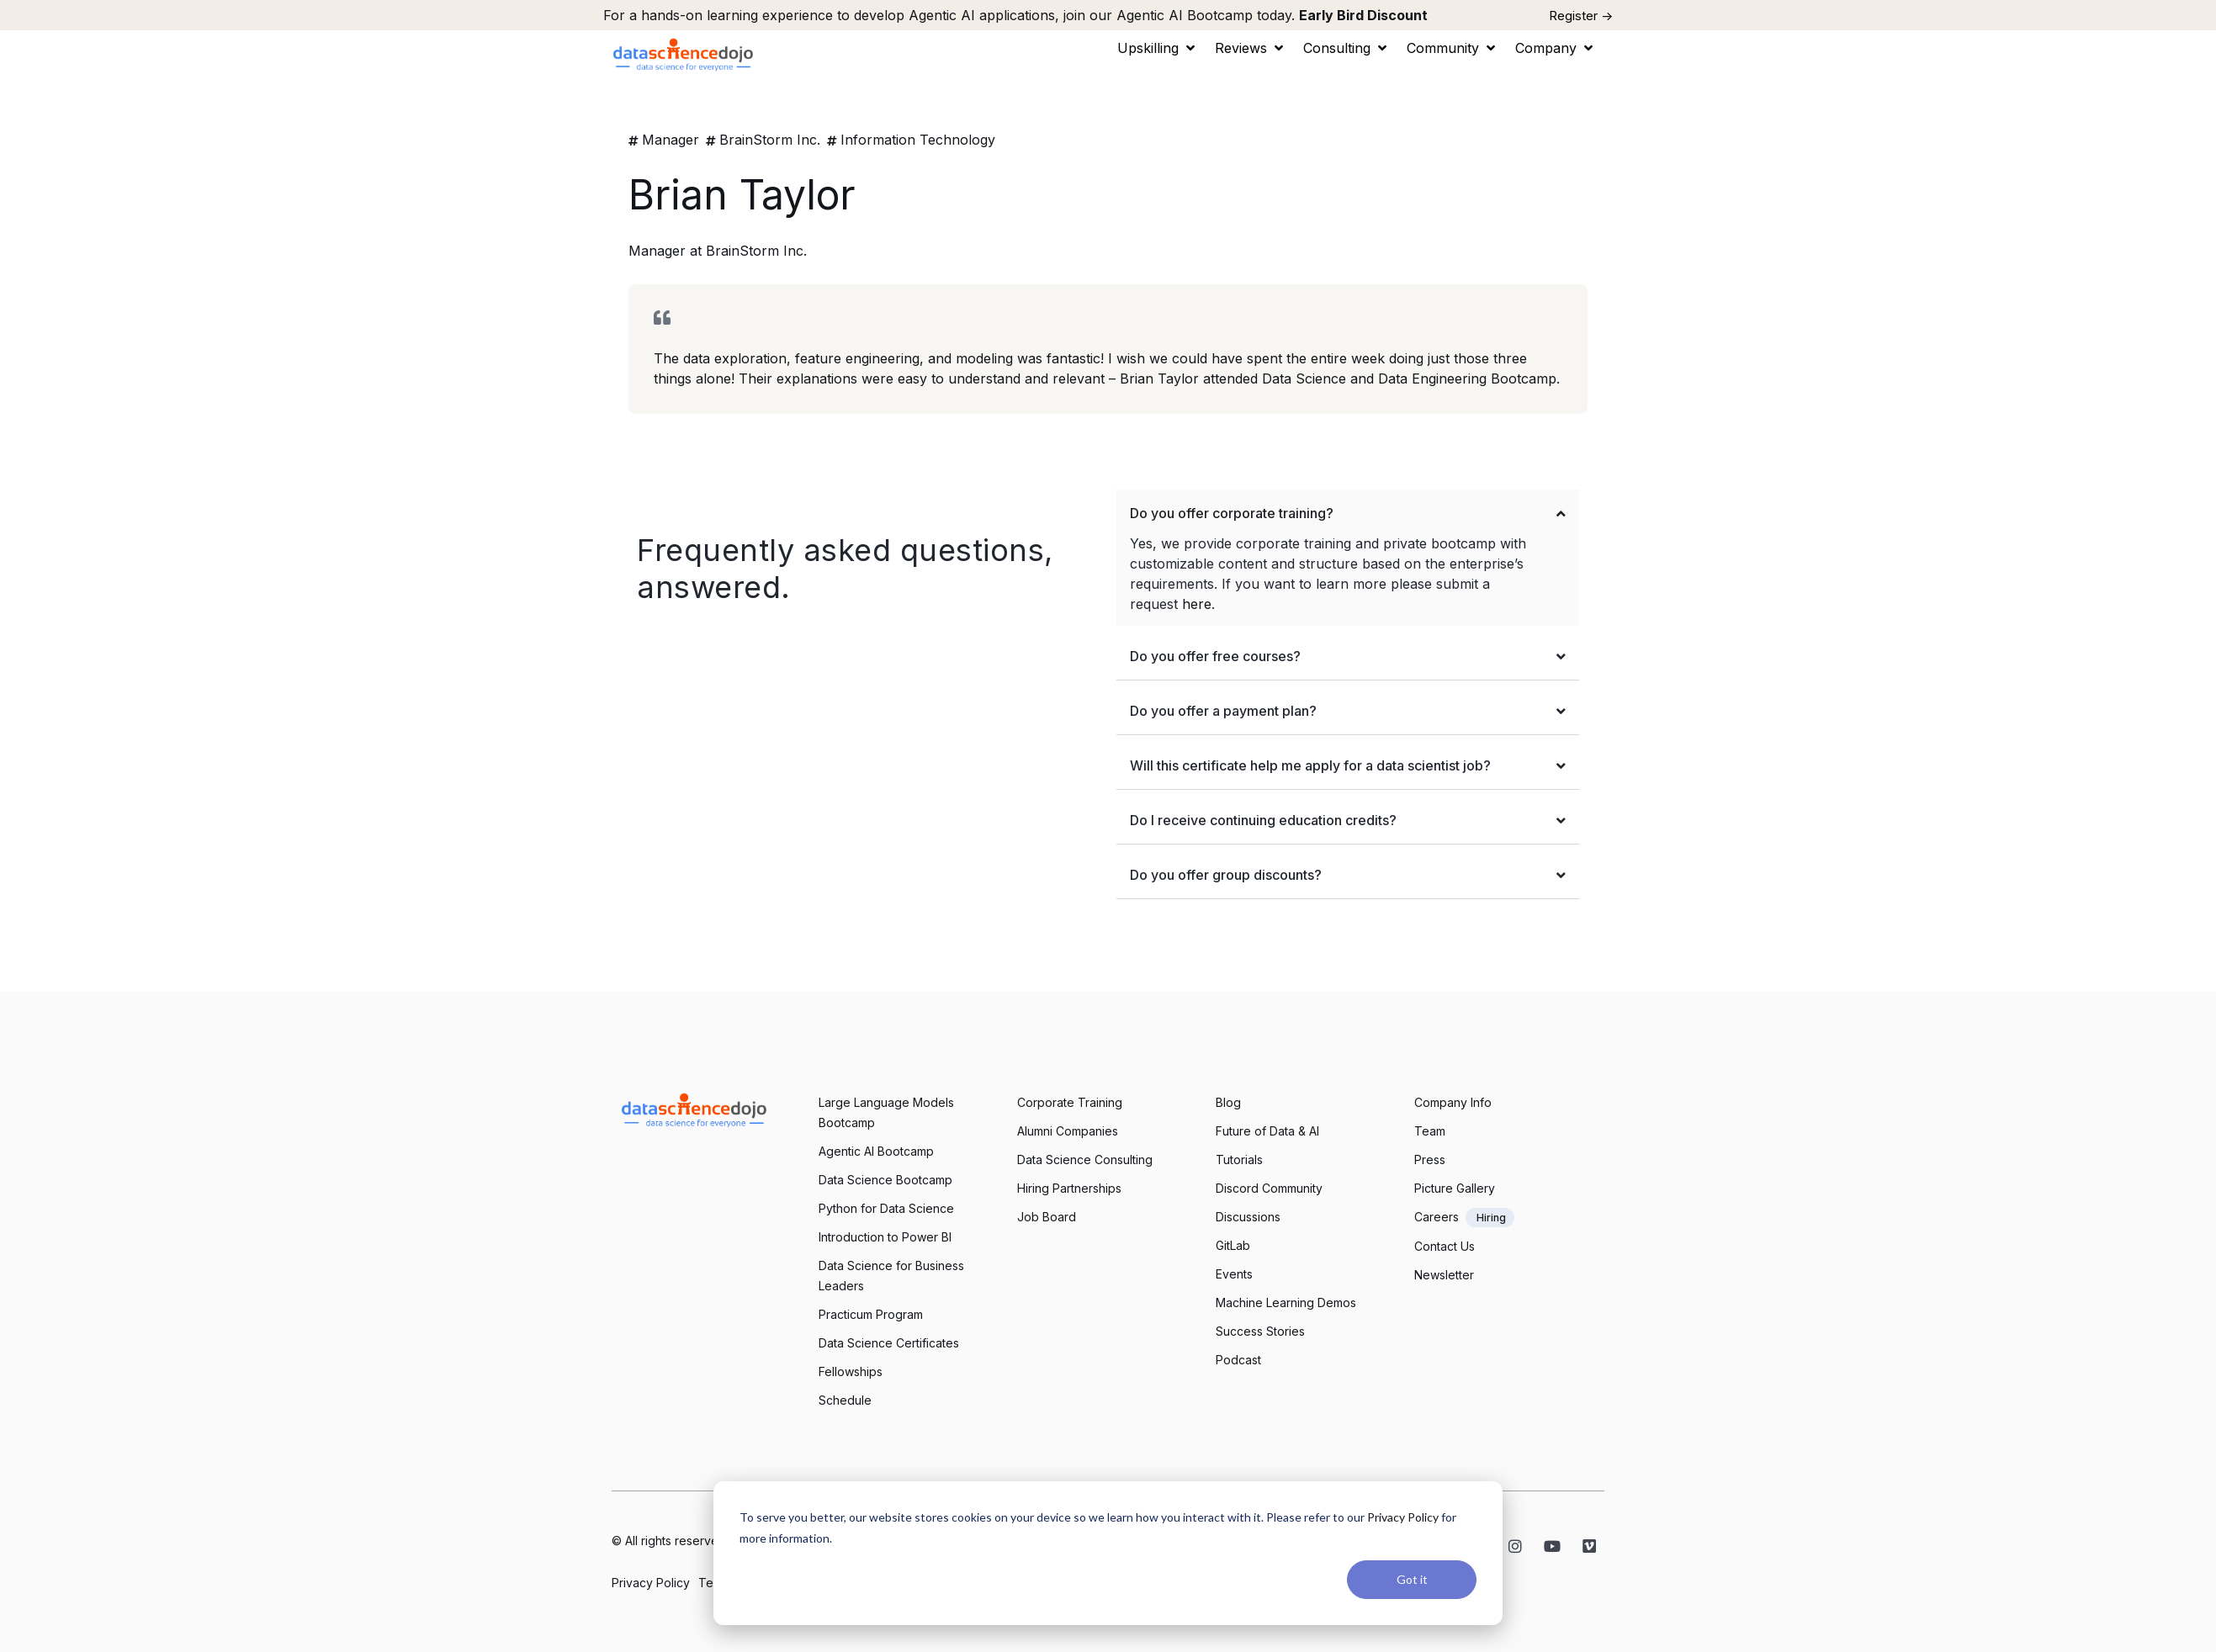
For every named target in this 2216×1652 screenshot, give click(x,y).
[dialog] (1108, 1553)
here (1196, 604)
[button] (1157, 48)
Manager (670, 139)
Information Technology (917, 139)
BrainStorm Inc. (769, 139)
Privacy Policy (1403, 1517)
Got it (1412, 1579)
